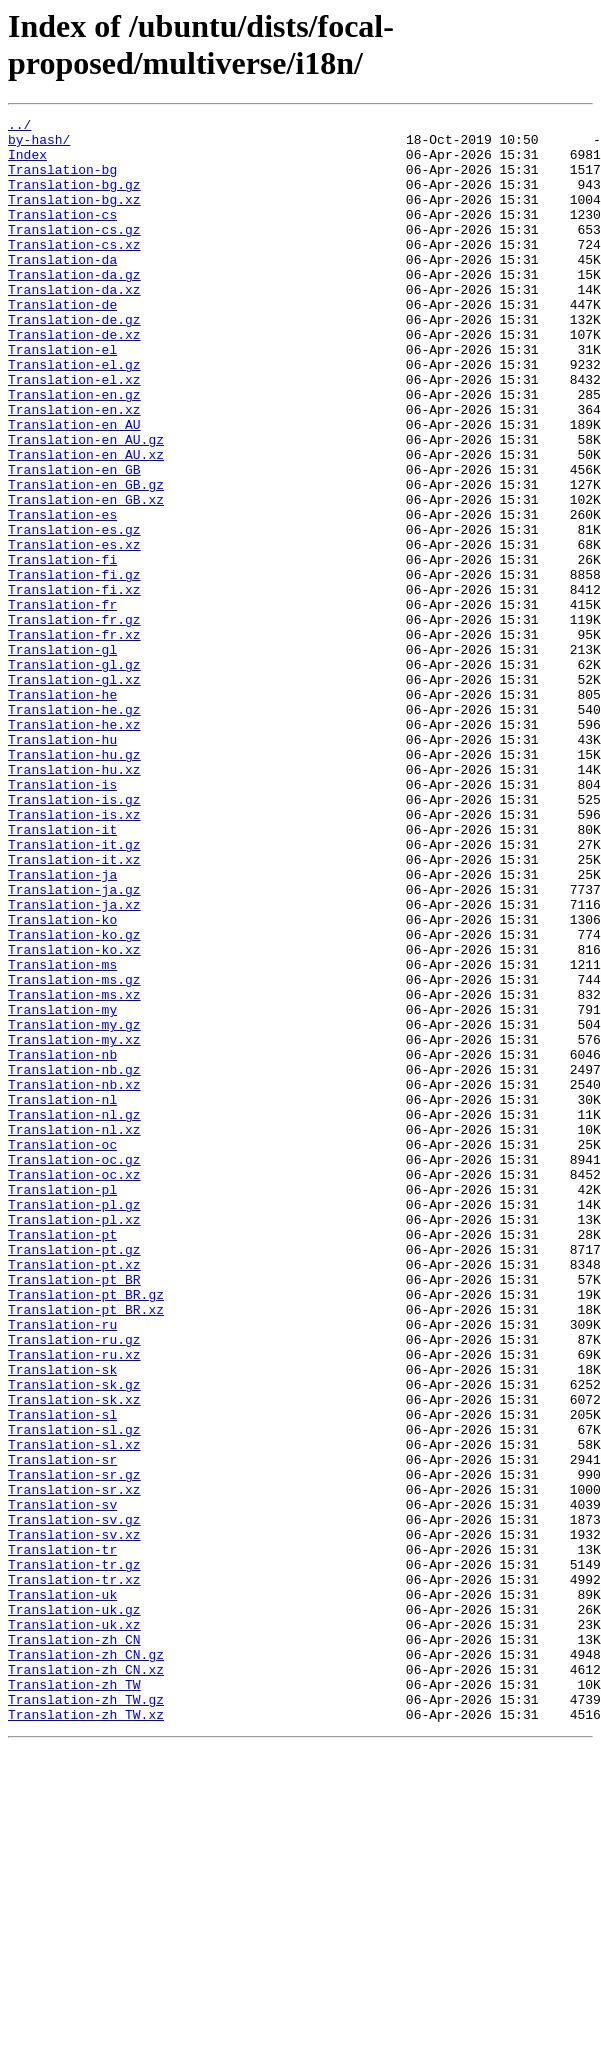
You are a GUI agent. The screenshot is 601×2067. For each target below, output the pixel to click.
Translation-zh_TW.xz (86, 2035)
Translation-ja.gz (74, 1045)
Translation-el (62, 397)
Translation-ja (62, 1027)
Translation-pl (62, 1405)
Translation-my (62, 1189)
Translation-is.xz (74, 955)
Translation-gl (62, 757)
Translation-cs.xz (74, 271)
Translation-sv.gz (74, 1801)
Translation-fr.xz (74, 739)
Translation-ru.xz (74, 1603)
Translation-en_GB (74, 541)
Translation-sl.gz (74, 1693)
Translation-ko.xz (74, 1117)
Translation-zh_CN (74, 1945)
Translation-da (62, 289)
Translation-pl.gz (74, 1423)
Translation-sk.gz (74, 1639)
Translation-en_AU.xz (86, 523)
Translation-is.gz (74, 937)
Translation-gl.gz (74, 775)
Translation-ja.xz (74, 1063)
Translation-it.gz (74, 991)
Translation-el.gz (74, 415)
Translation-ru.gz (74, 1585)
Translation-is (62, 919)
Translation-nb (62, 1243)
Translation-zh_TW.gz (86, 2017)
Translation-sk (62, 1621)
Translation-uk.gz (74, 1909)
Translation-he (62, 811)
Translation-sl (62, 1675)
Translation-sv (62, 1783)
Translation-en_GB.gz (86, 559)
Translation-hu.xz (74, 901)
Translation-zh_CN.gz (86, 1963)
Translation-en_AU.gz (86, 505)
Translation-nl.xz (74, 1333)
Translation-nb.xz (74, 1279)
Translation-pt (62, 1459)
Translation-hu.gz (74, 883)
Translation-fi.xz (74, 685)
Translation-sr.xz (74, 1765)
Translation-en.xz (74, 469)
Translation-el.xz (74, 433)
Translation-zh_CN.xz (86, 1981)
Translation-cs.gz (74, 253)
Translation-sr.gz (74, 1747)
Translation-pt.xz (74, 1495)
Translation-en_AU (74, 487)
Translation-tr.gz (74, 1855)
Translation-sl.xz (74, 1711)
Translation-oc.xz (74, 1387)
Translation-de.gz (74, 361)
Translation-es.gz (74, 613)
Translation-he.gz (74, 829)
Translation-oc (62, 1351)
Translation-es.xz (74, 631)
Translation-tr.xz (74, 1873)
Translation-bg (62, 181)
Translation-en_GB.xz (86, 577)
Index (27, 163)
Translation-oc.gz (74, 1369)
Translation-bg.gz (74, 199)
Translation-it (62, 973)
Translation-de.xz (74, 379)
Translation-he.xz (74, 847)
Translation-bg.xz (74, 217)
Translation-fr (62, 703)
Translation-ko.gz (74, 1099)
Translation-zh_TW (74, 1999)
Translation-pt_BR (74, 1513)
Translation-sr (62, 1729)
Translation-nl (62, 1297)
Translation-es (62, 595)
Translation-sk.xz (74, 1657)
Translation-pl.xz (74, 1441)
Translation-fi (62, 649)
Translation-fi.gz (74, 667)
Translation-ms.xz (74, 1171)
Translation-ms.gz (74, 1153)
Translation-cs (62, 235)
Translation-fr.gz (74, 721)
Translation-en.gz (74, 451)
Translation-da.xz (74, 325)
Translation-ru (62, 1567)
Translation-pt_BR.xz (86, 1549)
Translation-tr (62, 1837)
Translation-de (62, 343)
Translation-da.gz (74, 307)
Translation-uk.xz (74, 1927)
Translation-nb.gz (74, 1261)
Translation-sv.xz (74, 1819)
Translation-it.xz (74, 1009)
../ (19, 127)
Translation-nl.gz (74, 1315)
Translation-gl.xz (74, 793)
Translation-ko (62, 1081)
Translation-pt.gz (74, 1477)
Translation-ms (62, 1135)
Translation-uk (62, 1891)
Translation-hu (62, 865)
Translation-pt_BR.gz (86, 1531)
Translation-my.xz (74, 1225)
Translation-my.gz (74, 1207)
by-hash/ (39, 145)
